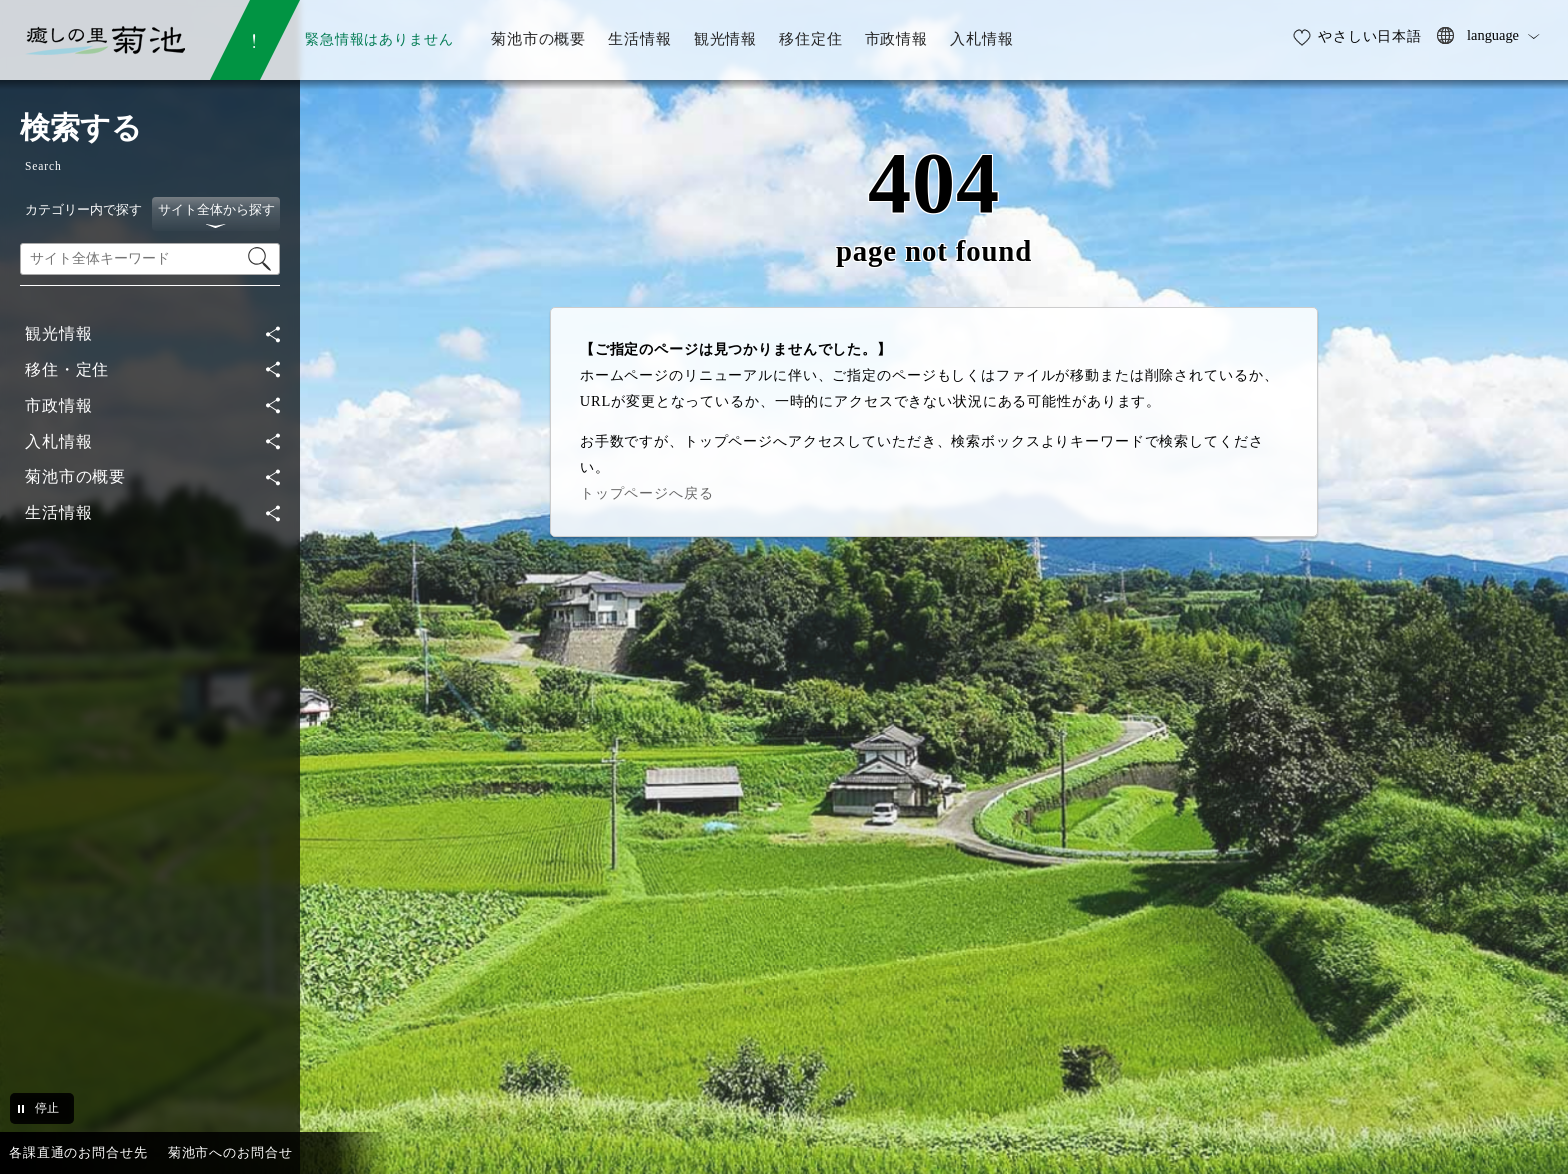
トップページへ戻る (647, 493)
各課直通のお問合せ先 (78, 1152)
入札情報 (58, 441)
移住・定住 (67, 369)
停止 (47, 1108)
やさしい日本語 (1370, 36)
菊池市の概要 (75, 476)
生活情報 (58, 512)
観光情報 (58, 333)
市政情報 (58, 405)
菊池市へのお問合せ (230, 1152)
